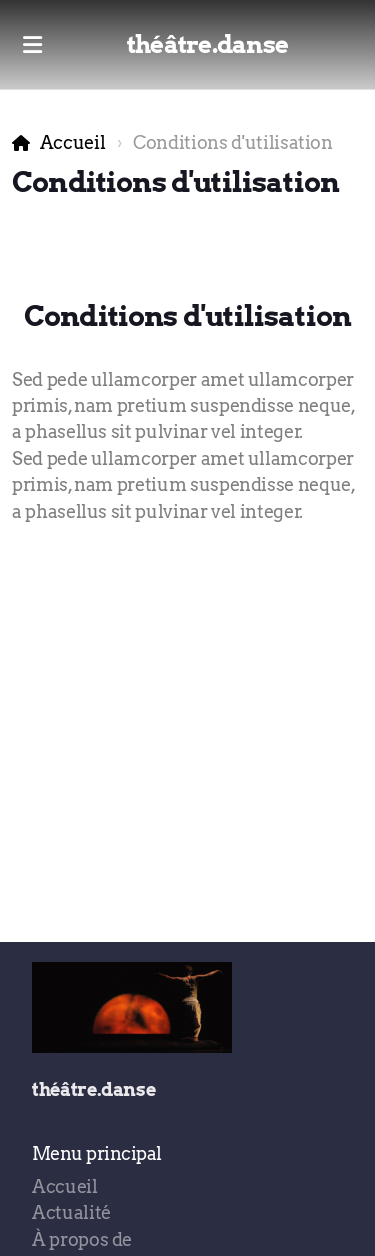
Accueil (73, 142)
